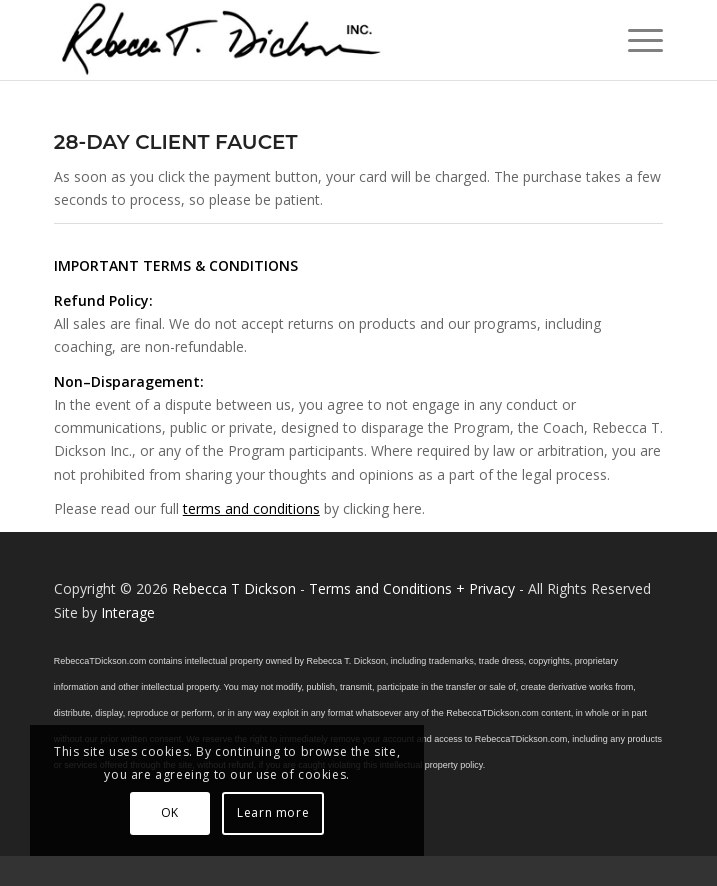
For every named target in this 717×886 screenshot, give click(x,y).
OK (170, 812)
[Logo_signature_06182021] (298, 40)
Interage (128, 612)
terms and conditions (251, 508)
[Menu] (635, 40)
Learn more (273, 812)
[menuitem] (635, 40)
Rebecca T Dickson (234, 588)
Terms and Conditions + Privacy (412, 588)
